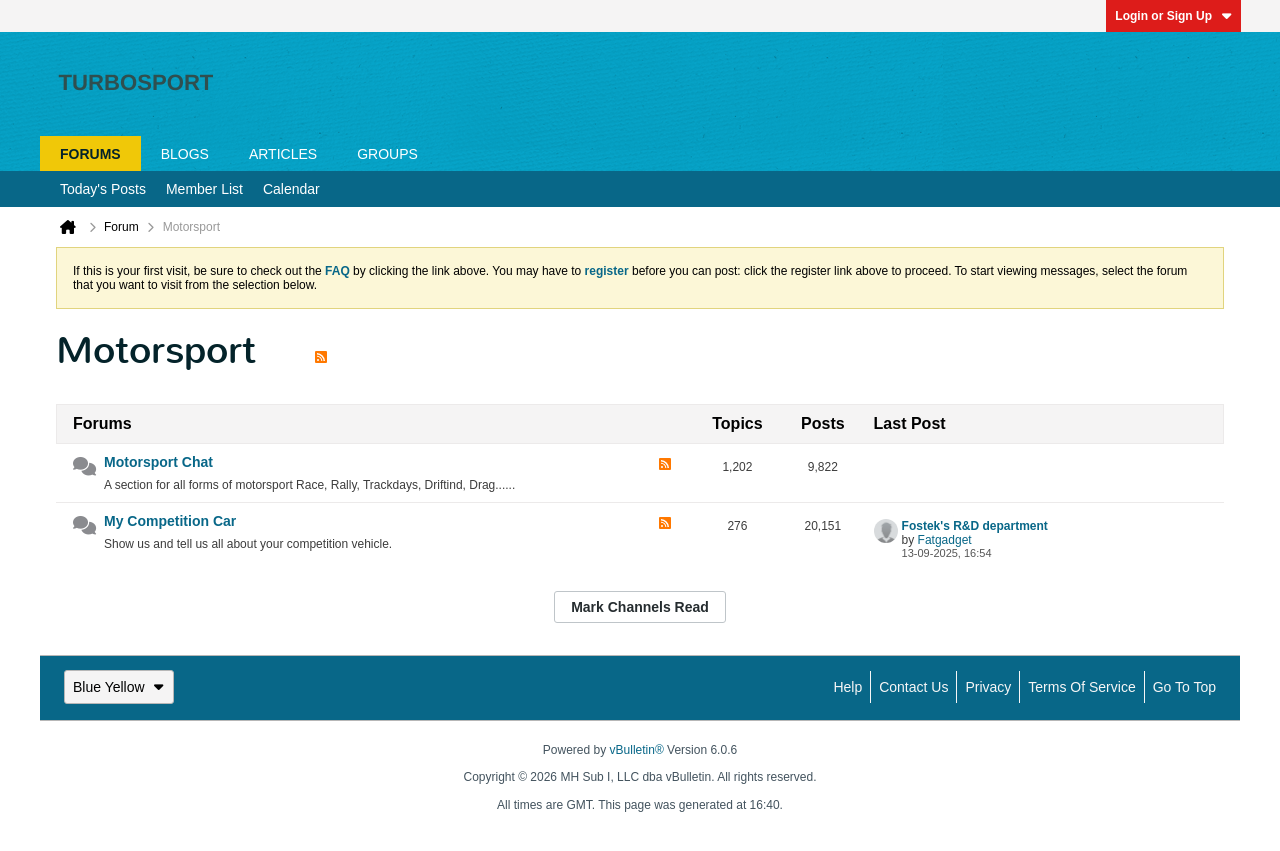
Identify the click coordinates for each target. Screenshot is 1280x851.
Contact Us (913, 687)
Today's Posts (103, 189)
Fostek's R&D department (975, 526)
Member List (204, 189)
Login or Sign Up (1173, 16)
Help (847, 687)
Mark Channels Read (640, 607)
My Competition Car (170, 521)
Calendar (291, 189)
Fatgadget (945, 540)
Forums (90, 154)
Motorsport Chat (158, 462)
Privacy (988, 687)
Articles (283, 154)
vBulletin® (637, 750)
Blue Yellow (119, 687)
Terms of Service (1081, 687)
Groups (387, 154)
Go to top (1184, 687)
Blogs (185, 154)
